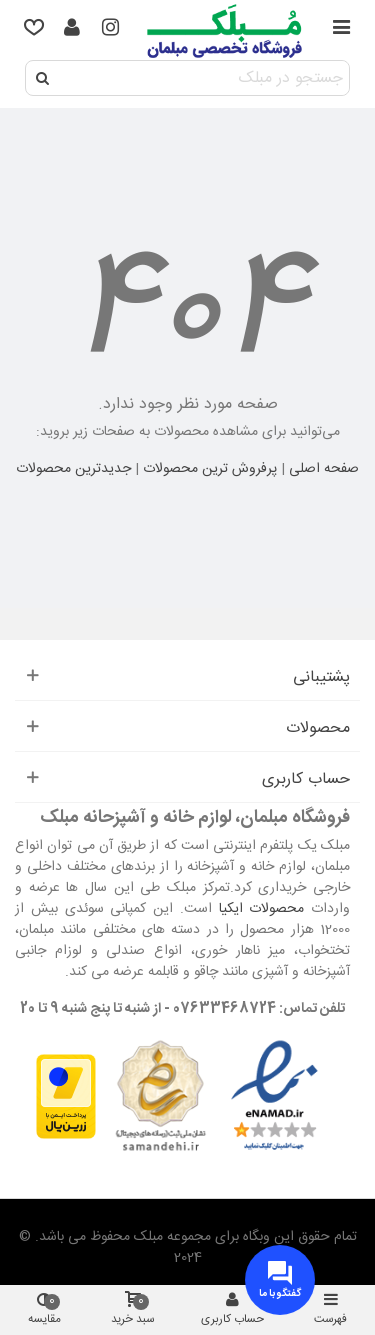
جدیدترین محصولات (73, 469)
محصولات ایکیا (262, 909)
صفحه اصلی (324, 469)
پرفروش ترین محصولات (210, 469)
